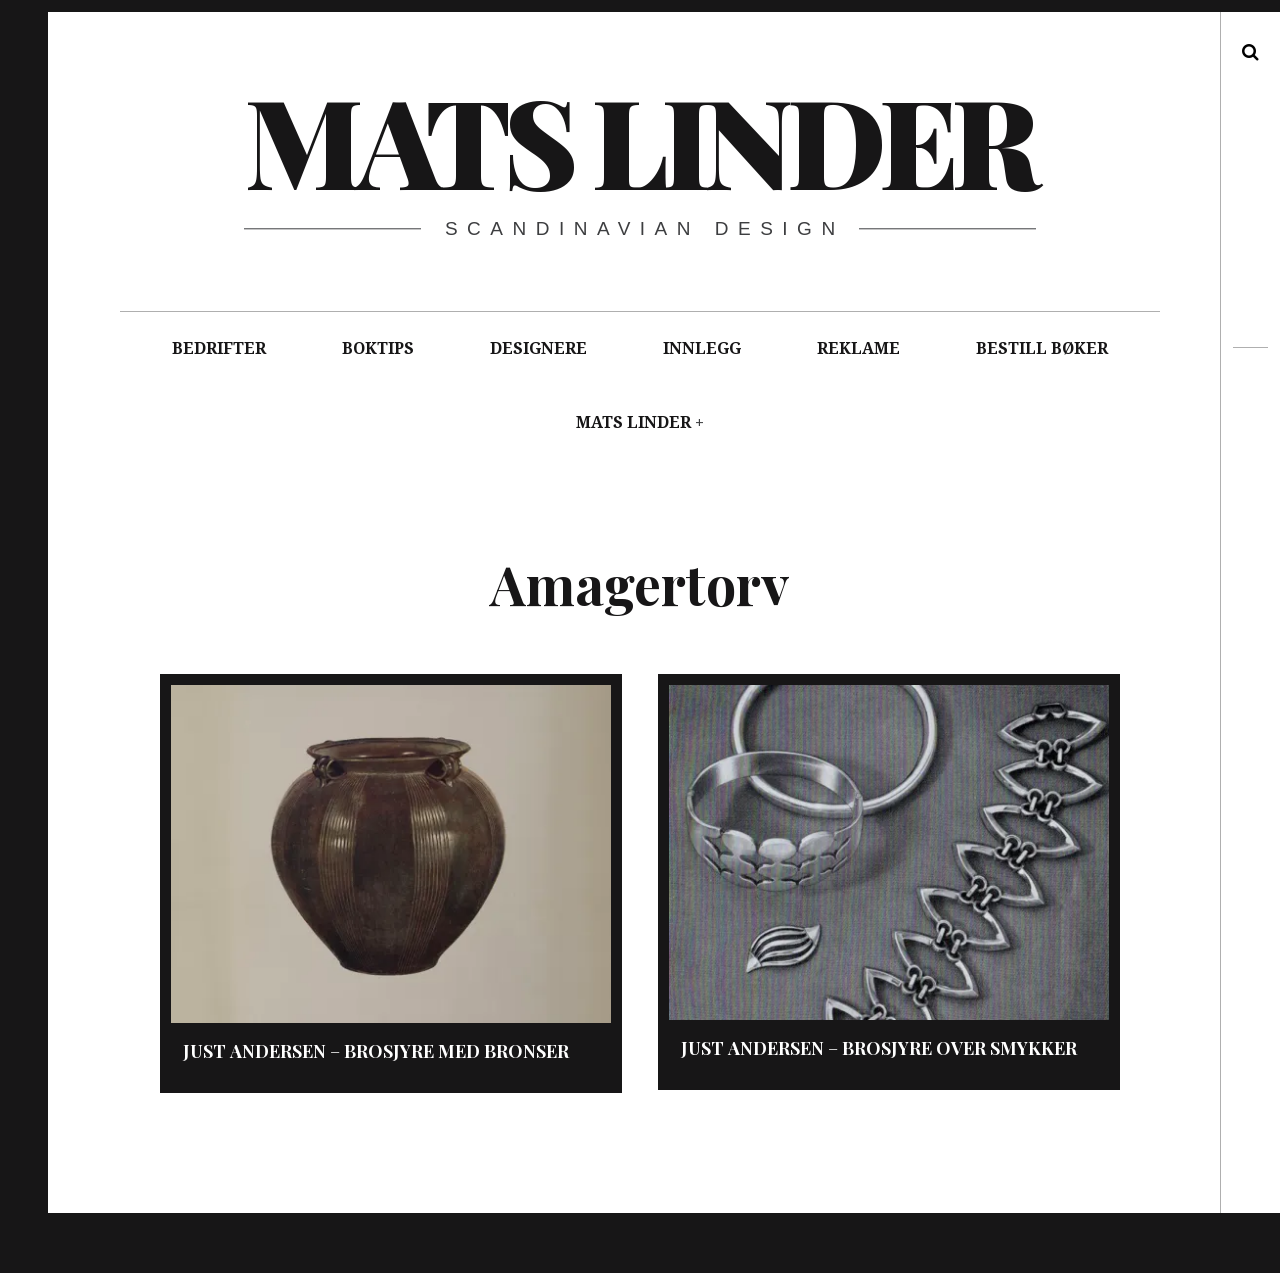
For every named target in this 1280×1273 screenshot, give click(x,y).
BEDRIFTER (219, 348)
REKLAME (858, 348)
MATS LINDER (633, 422)
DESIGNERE (538, 348)
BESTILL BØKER (1042, 348)
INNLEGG (702, 348)
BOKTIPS (378, 348)
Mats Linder (639, 139)
